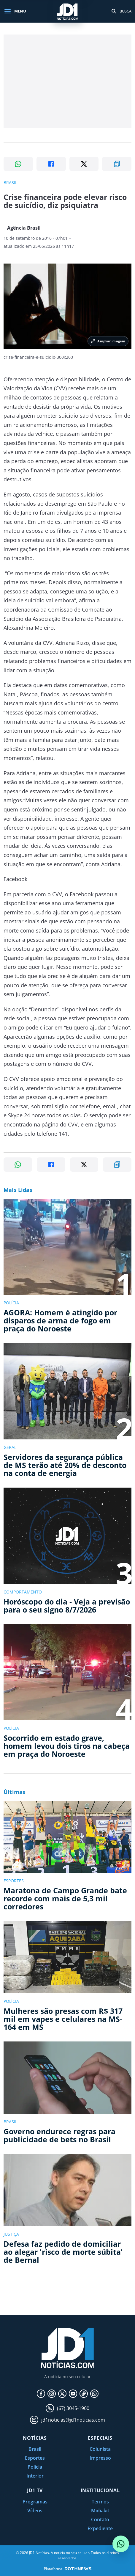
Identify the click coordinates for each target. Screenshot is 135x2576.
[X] (62, 2393)
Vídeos (34, 2510)
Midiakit (100, 2510)
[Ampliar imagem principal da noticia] (67, 306)
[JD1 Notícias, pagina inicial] (67, 11)
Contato (100, 2519)
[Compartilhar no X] (84, 164)
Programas (35, 2501)
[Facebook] (41, 2393)
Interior (35, 2475)
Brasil (34, 2449)
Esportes (35, 2458)
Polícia (35, 2467)
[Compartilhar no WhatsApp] (18, 164)
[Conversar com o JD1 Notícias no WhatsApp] (120, 2544)
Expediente (100, 2528)
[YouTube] (73, 2393)
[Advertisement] (67, 81)
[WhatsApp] (94, 2393)
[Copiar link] (116, 164)
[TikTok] (84, 2393)
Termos (100, 2501)
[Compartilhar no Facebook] (51, 164)
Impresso (100, 2458)
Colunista (100, 2449)
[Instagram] (51, 2393)
